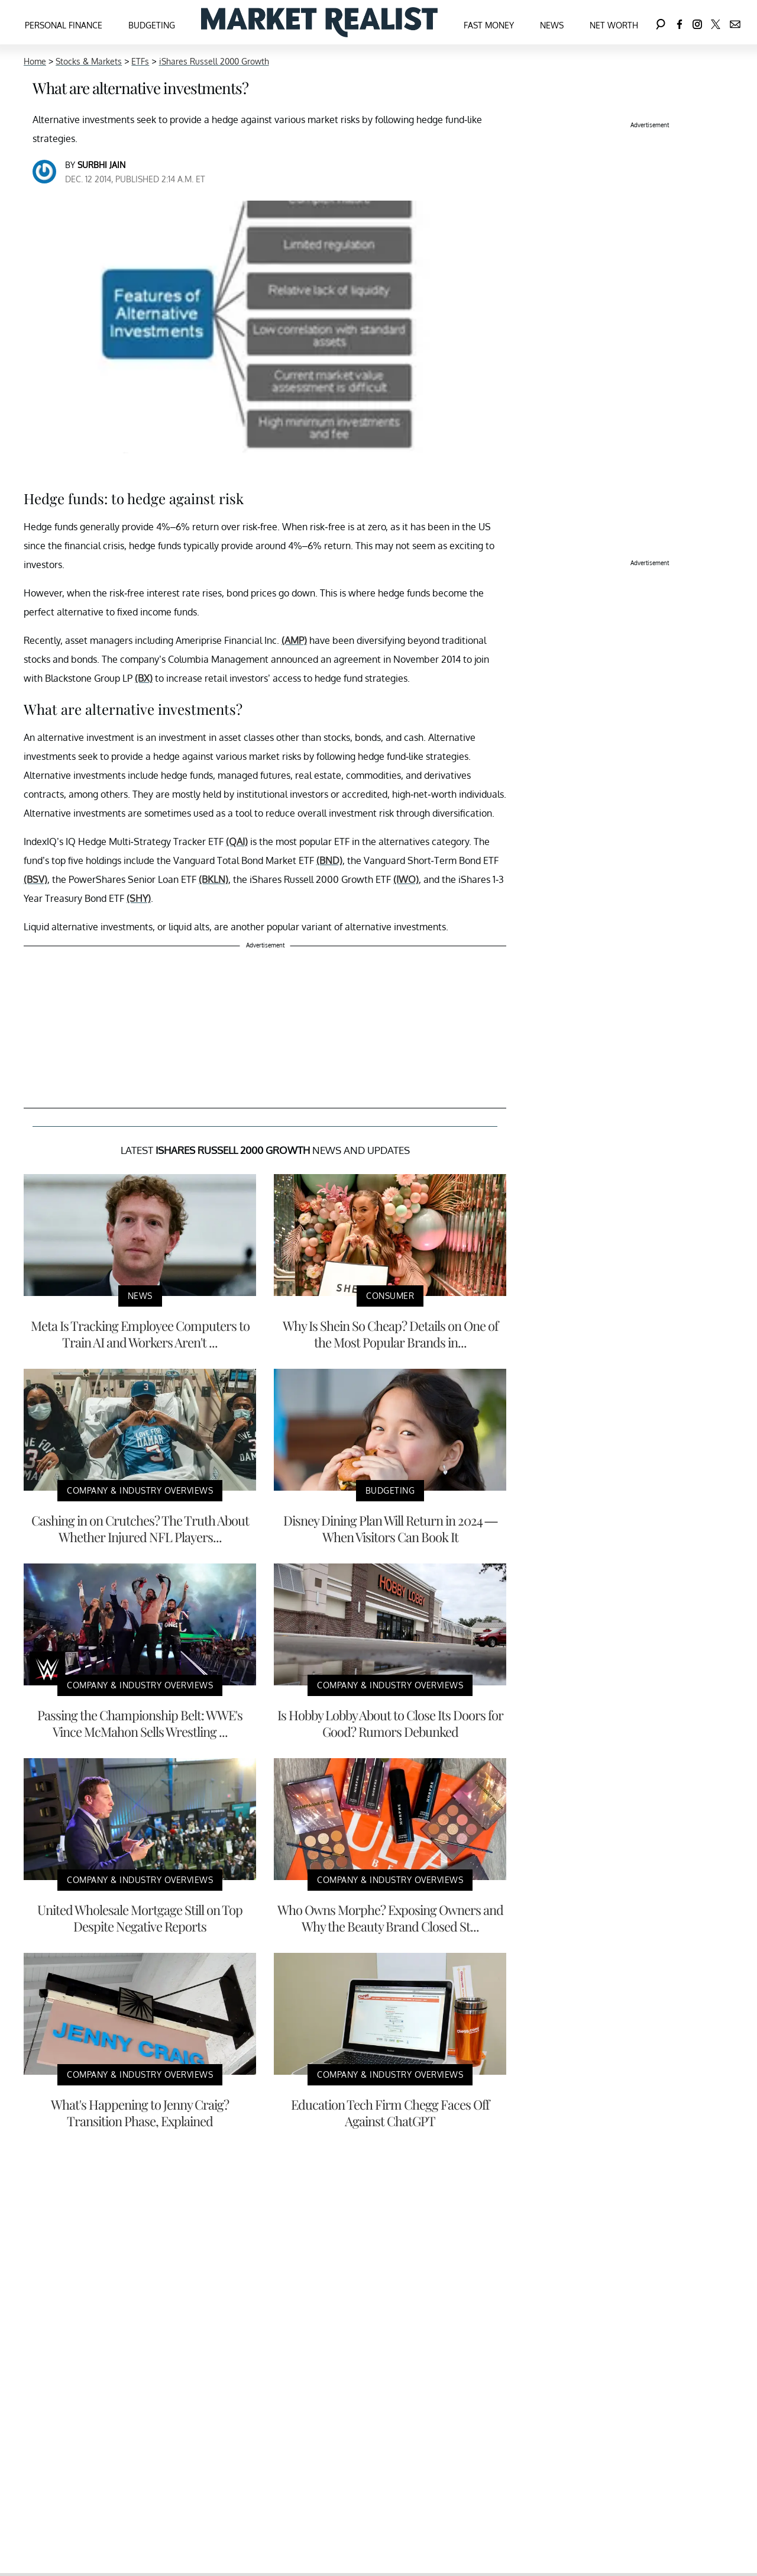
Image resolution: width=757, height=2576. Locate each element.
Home (35, 61)
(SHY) (139, 898)
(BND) (329, 860)
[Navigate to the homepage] (319, 22)
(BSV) (35, 879)
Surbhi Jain (101, 165)
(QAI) (237, 841)
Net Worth (614, 25)
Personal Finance (63, 25)
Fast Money (489, 25)
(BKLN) (213, 879)
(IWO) (406, 879)
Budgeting (151, 25)
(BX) (144, 678)
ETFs (140, 61)
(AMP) (294, 640)
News (552, 25)
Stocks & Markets (89, 61)
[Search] (660, 22)
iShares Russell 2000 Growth (214, 61)
